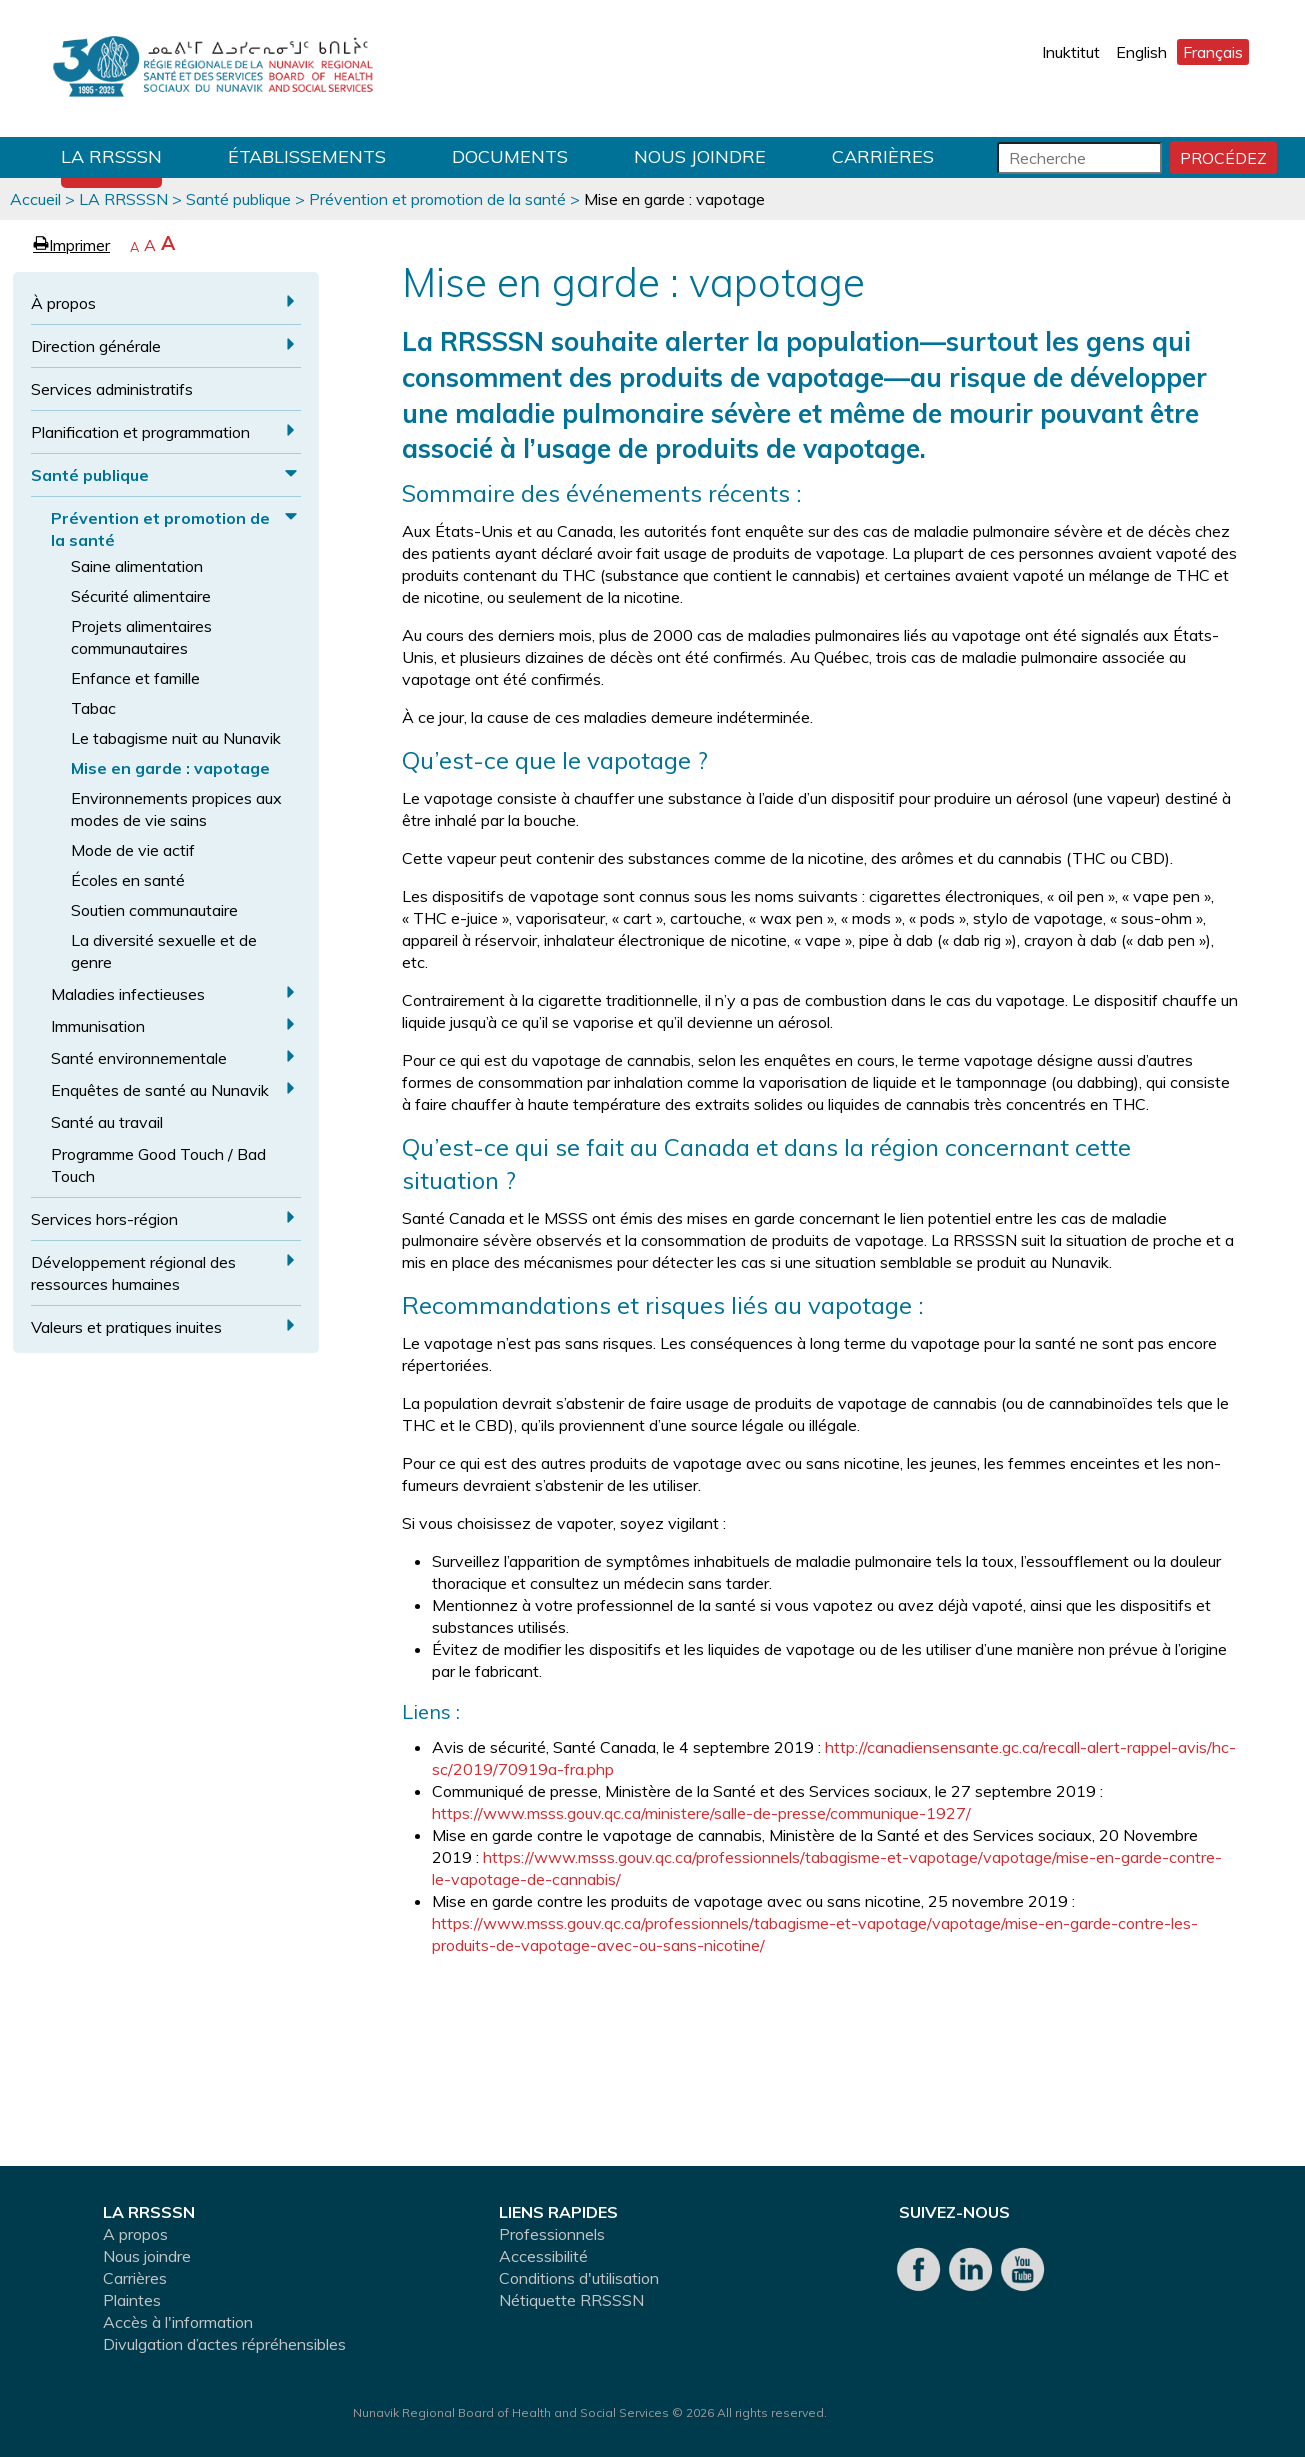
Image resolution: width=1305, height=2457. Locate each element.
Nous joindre (700, 156)
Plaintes (132, 2300)
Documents (510, 156)
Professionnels (552, 2234)
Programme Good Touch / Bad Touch (158, 1165)
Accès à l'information (178, 2322)
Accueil (35, 199)
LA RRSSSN (111, 156)
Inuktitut (1071, 52)
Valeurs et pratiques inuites (126, 1327)
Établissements (307, 156)
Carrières (883, 156)
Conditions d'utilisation (579, 2278)
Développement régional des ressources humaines (133, 1273)
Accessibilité (543, 2256)
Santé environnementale (139, 1058)
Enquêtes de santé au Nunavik (160, 1090)
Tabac (93, 708)
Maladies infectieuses (128, 994)
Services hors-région (104, 1219)
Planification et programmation (140, 432)
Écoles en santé (128, 880)
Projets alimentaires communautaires (141, 637)
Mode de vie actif (133, 850)
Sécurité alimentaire (141, 596)
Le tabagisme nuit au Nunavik (176, 738)
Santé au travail (107, 1122)
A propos (135, 2234)
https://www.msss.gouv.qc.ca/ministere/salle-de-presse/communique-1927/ (701, 1813)
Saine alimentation (137, 566)
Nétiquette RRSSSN (571, 2300)
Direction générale (96, 346)
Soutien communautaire (154, 910)
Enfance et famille (135, 678)
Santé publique (238, 199)
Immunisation (98, 1026)
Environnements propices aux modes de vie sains (176, 809)
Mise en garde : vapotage (170, 768)
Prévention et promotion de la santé (437, 199)
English (1141, 52)
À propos (63, 303)
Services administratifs (112, 389)
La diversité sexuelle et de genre (164, 951)
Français (1213, 52)
